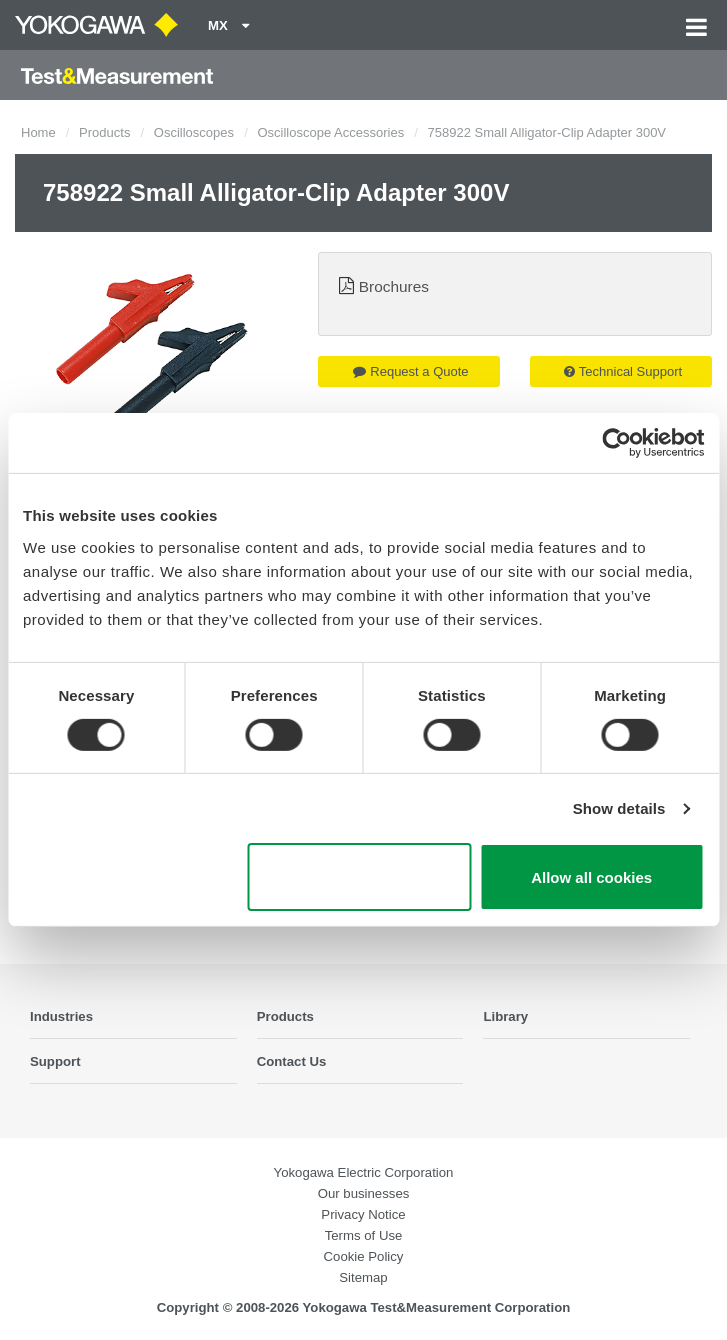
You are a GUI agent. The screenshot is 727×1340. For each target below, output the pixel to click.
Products (104, 132)
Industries (61, 1016)
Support (55, 1061)
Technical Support (623, 371)
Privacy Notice (363, 1214)
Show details (619, 808)
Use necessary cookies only (359, 877)
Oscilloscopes (194, 132)
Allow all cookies (591, 877)
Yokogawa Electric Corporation (364, 1172)
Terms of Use (364, 1235)
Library (505, 1016)
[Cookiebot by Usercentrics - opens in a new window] (616, 443)
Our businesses (364, 1193)
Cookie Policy (364, 1256)
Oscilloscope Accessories (330, 132)
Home (38, 132)
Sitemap (363, 1277)
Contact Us (292, 1061)
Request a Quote (410, 371)
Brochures (394, 286)
